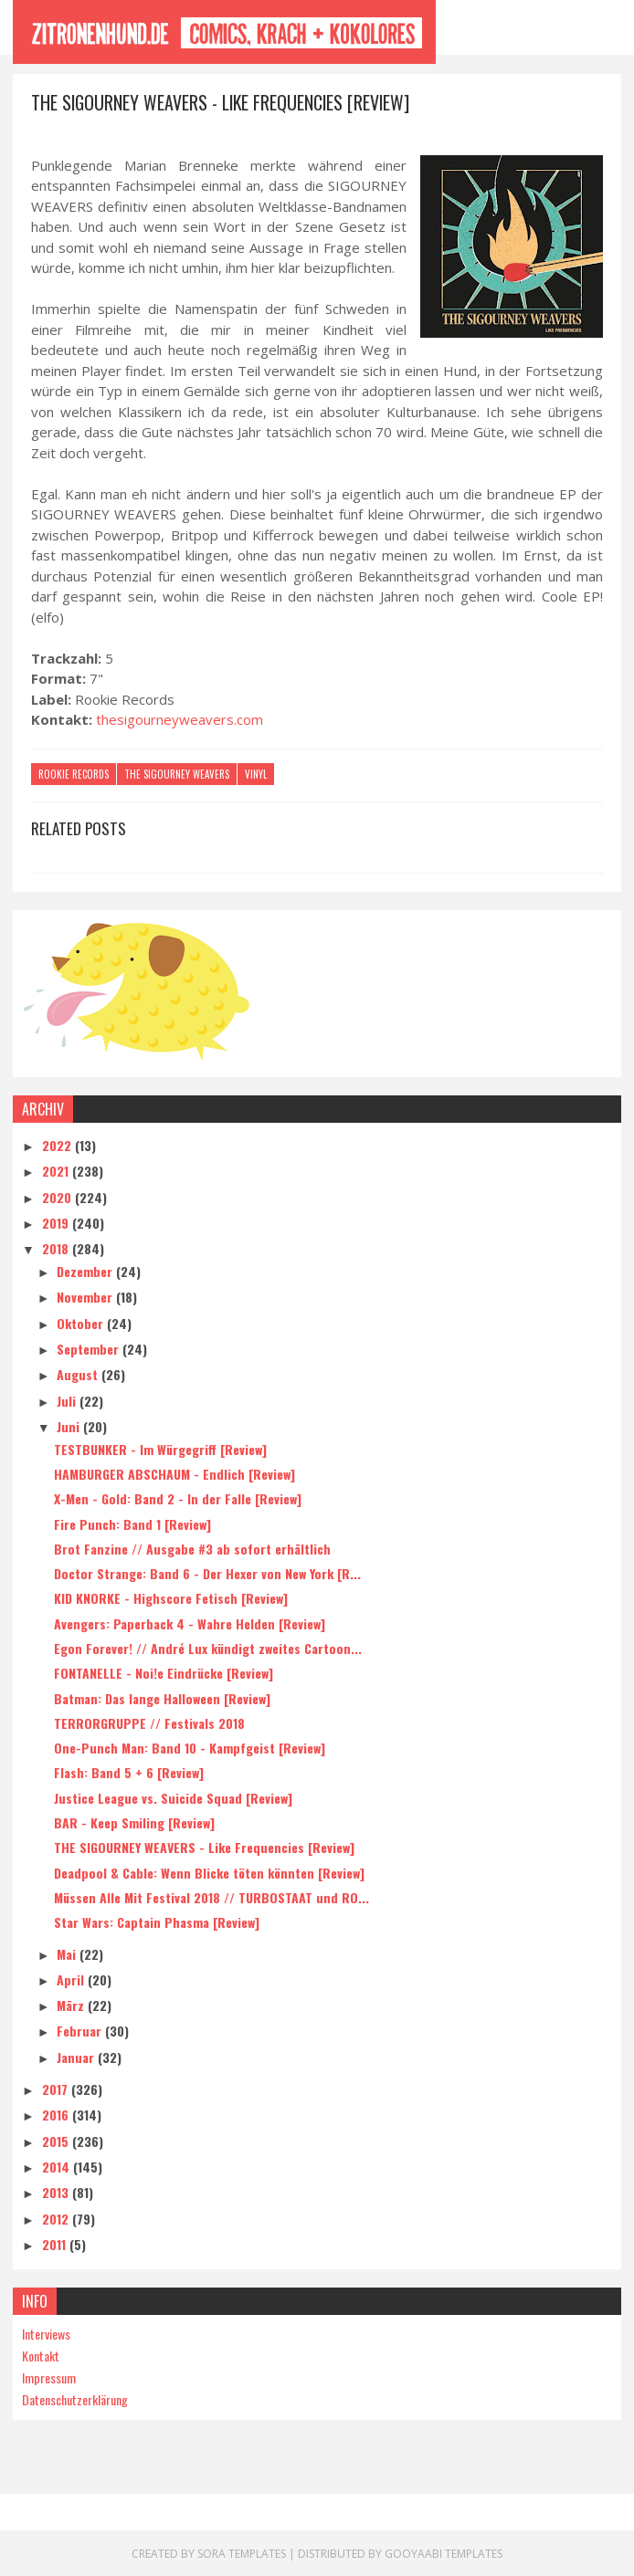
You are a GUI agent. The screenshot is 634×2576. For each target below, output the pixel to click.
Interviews (46, 2332)
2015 (57, 2140)
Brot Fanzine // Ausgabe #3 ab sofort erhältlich (192, 1547)
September (89, 1347)
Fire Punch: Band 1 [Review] (132, 1523)
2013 (57, 2192)
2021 (57, 1170)
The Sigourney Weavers (176, 777)
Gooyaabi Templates (443, 2552)
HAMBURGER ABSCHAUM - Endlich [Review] (174, 1472)
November (86, 1296)
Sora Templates (241, 2552)
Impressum (49, 2376)
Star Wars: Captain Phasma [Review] (156, 1922)
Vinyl (256, 777)
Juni (70, 1425)
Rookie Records (73, 777)
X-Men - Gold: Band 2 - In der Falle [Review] (177, 1498)
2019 (57, 1221)
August (79, 1374)
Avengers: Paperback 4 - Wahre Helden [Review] (189, 1622)
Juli (68, 1399)
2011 (55, 2243)
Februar (81, 2030)
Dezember (86, 1270)
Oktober (82, 1322)
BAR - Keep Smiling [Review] (134, 1821)
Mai (68, 1953)
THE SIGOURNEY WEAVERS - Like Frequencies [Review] (204, 1847)
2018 (57, 1248)
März (72, 2004)
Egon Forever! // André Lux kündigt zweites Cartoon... (208, 1647)
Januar (77, 2056)
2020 (58, 1196)
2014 (57, 2165)
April (72, 1978)
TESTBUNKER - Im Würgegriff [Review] (160, 1448)
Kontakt (40, 2354)
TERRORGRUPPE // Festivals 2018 (149, 1722)
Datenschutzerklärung (75, 2398)
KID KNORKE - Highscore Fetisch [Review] (171, 1597)
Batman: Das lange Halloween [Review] (162, 1697)
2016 (57, 2114)
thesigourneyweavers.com (179, 722)
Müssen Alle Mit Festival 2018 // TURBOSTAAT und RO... (211, 1896)
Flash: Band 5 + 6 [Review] (129, 1772)
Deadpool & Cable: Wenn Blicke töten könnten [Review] (209, 1871)
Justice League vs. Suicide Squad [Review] (173, 1796)
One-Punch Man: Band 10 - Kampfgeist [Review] (189, 1747)
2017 (56, 2088)
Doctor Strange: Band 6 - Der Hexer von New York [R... (207, 1572)
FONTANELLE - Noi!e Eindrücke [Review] (163, 1672)
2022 (58, 1144)
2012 (57, 2217)
